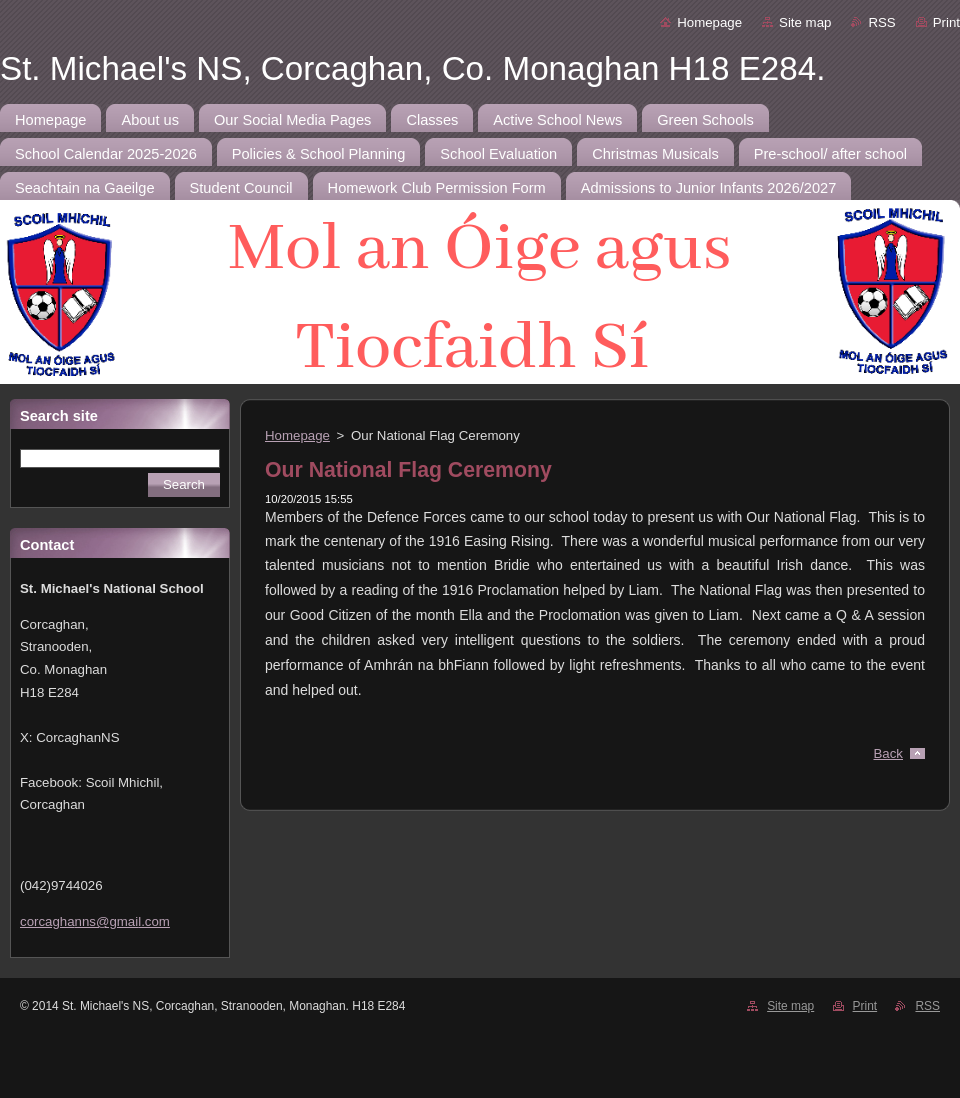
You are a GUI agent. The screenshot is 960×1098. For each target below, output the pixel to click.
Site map (805, 22)
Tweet (907, 724)
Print (946, 22)
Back (889, 753)
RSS (881, 22)
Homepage (709, 22)
